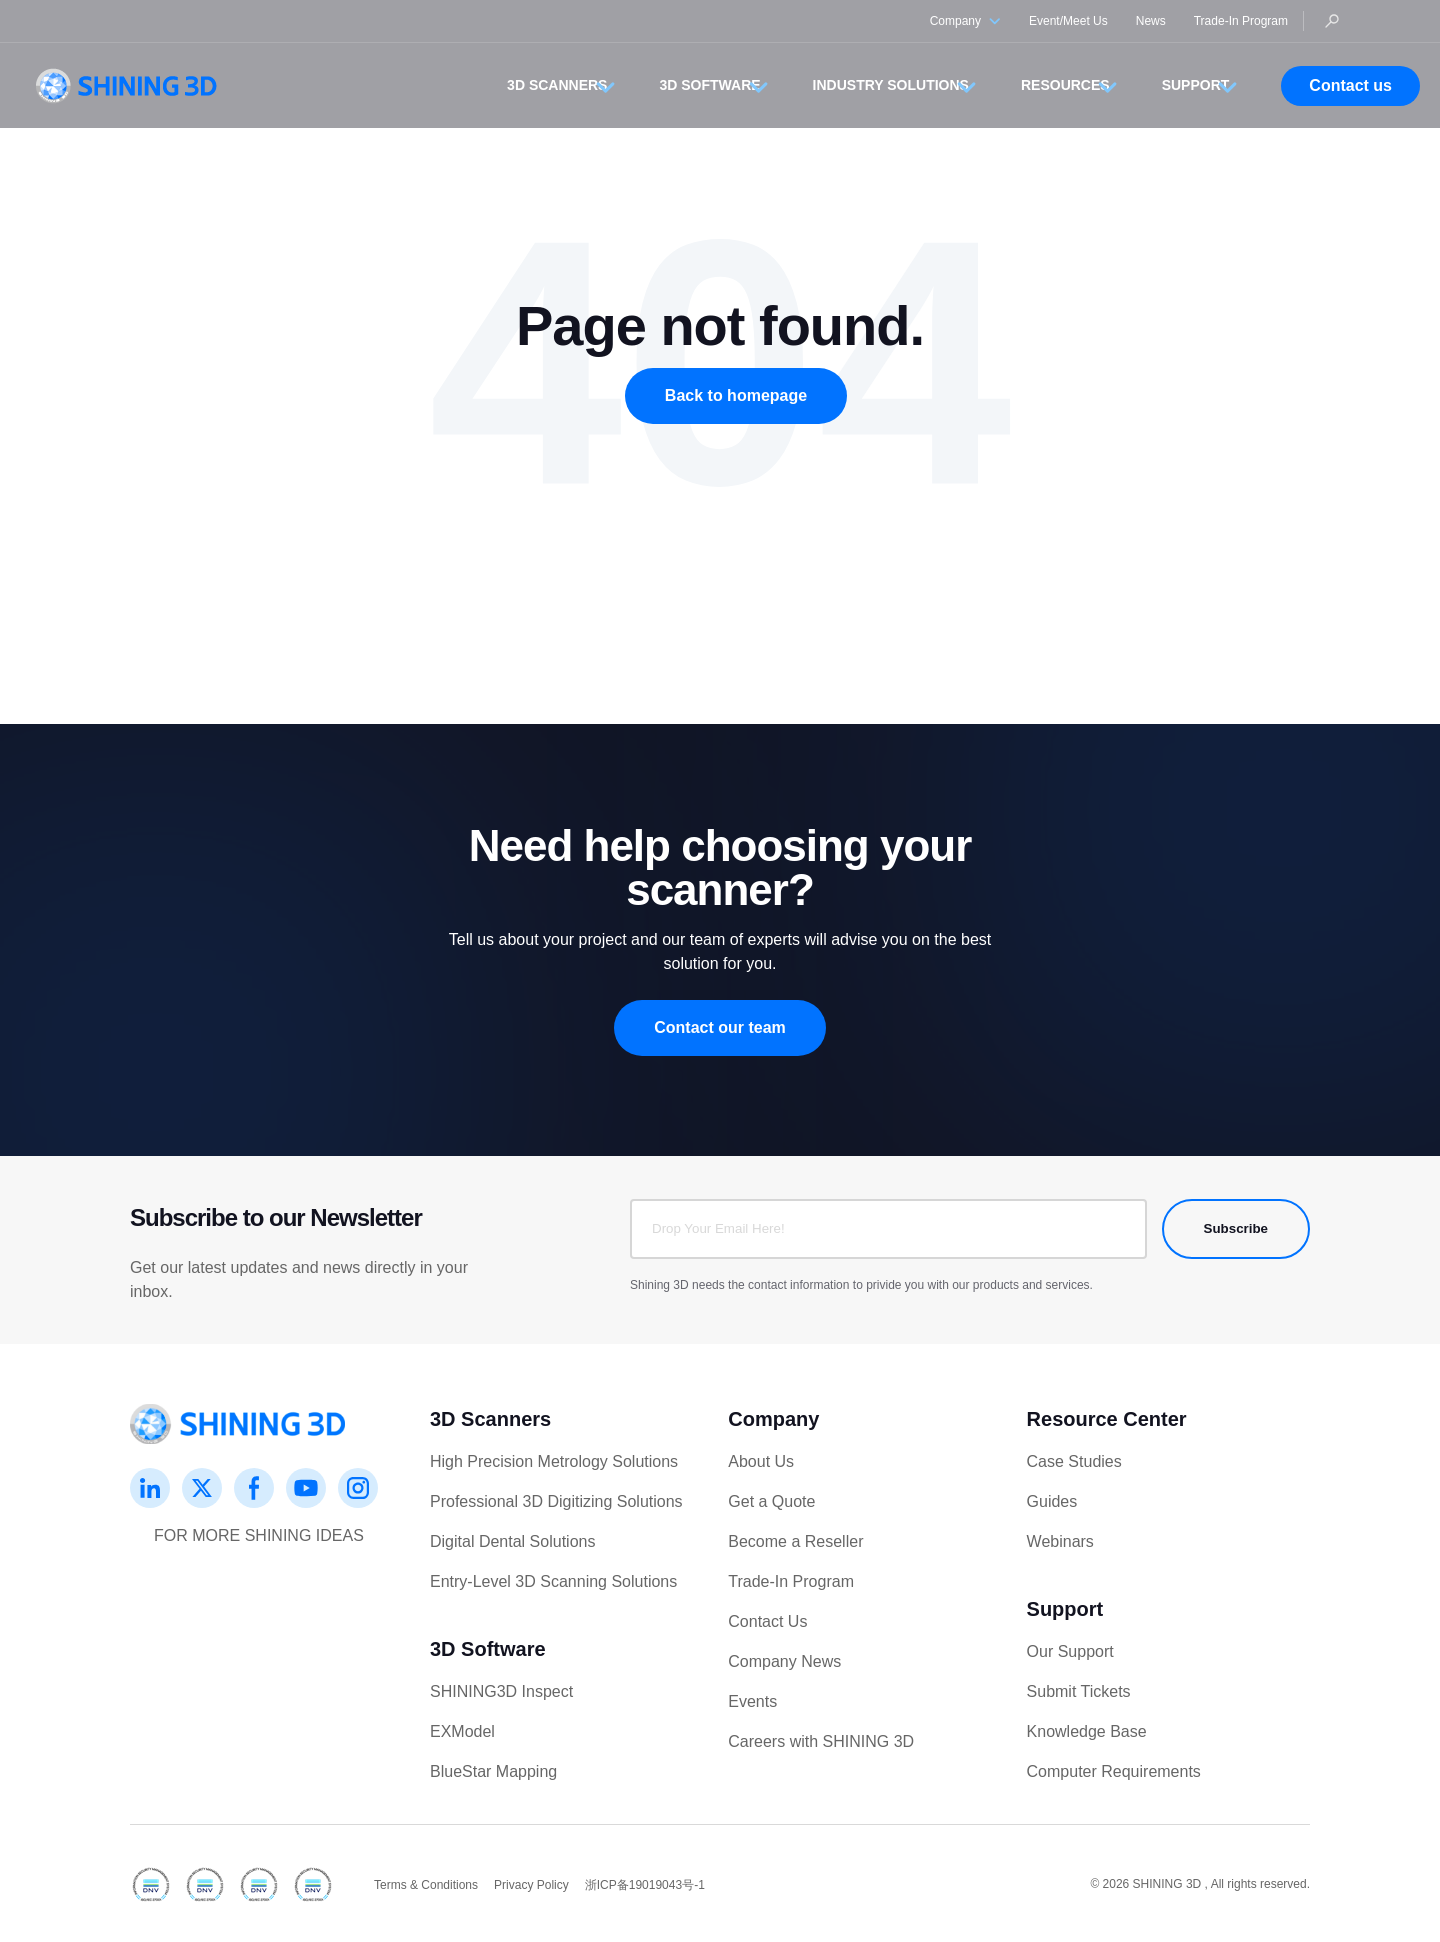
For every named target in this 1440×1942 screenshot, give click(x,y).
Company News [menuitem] (784, 1661)
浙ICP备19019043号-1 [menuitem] (645, 1885)
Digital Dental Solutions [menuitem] (512, 1541)
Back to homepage (736, 395)
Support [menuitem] (1065, 1609)
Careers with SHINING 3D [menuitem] (821, 1741)
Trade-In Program (1241, 21)
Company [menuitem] (773, 1419)
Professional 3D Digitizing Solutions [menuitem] (556, 1501)
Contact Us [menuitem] (767, 1621)
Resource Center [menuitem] (1107, 1419)
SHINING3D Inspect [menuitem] (501, 1691)
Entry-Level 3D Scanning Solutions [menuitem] (553, 1581)
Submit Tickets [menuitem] (1079, 1691)
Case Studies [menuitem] (1074, 1461)
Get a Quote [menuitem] (771, 1501)
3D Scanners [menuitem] (490, 1419)
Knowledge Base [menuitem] (1087, 1731)
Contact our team (720, 1027)
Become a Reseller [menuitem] (795, 1541)
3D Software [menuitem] (488, 1649)
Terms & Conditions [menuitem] (426, 1885)
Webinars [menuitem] (1060, 1541)
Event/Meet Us (1068, 21)
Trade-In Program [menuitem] (791, 1581)
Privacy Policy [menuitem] (531, 1885)
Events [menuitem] (752, 1701)
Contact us (1350, 85)
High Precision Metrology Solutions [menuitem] (554, 1461)
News (1151, 21)
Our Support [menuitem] (1070, 1651)
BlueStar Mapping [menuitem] (493, 1771)
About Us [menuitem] (761, 1461)
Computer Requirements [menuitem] (1114, 1771)
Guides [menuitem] (1052, 1501)
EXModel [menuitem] (462, 1731)
